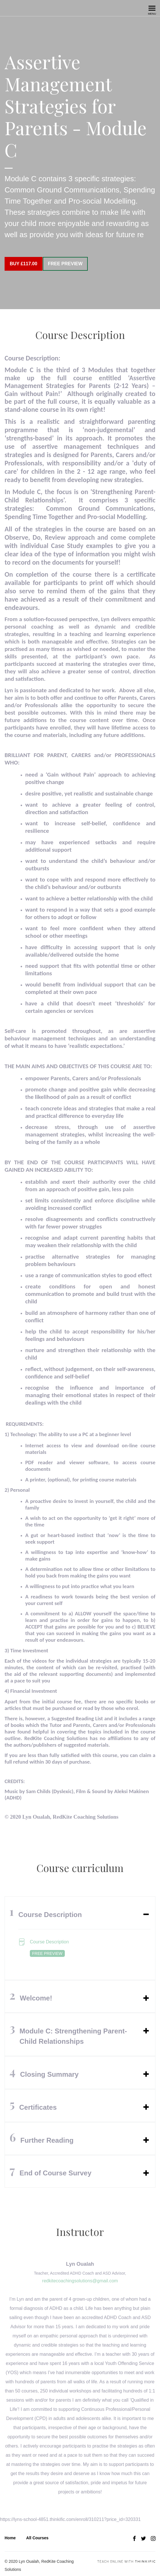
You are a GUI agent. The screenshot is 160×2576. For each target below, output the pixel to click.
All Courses (37, 2534)
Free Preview (69, 263)
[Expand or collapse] (146, 1910)
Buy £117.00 (23, 263)
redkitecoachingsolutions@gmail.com (80, 2276)
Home (10, 2534)
